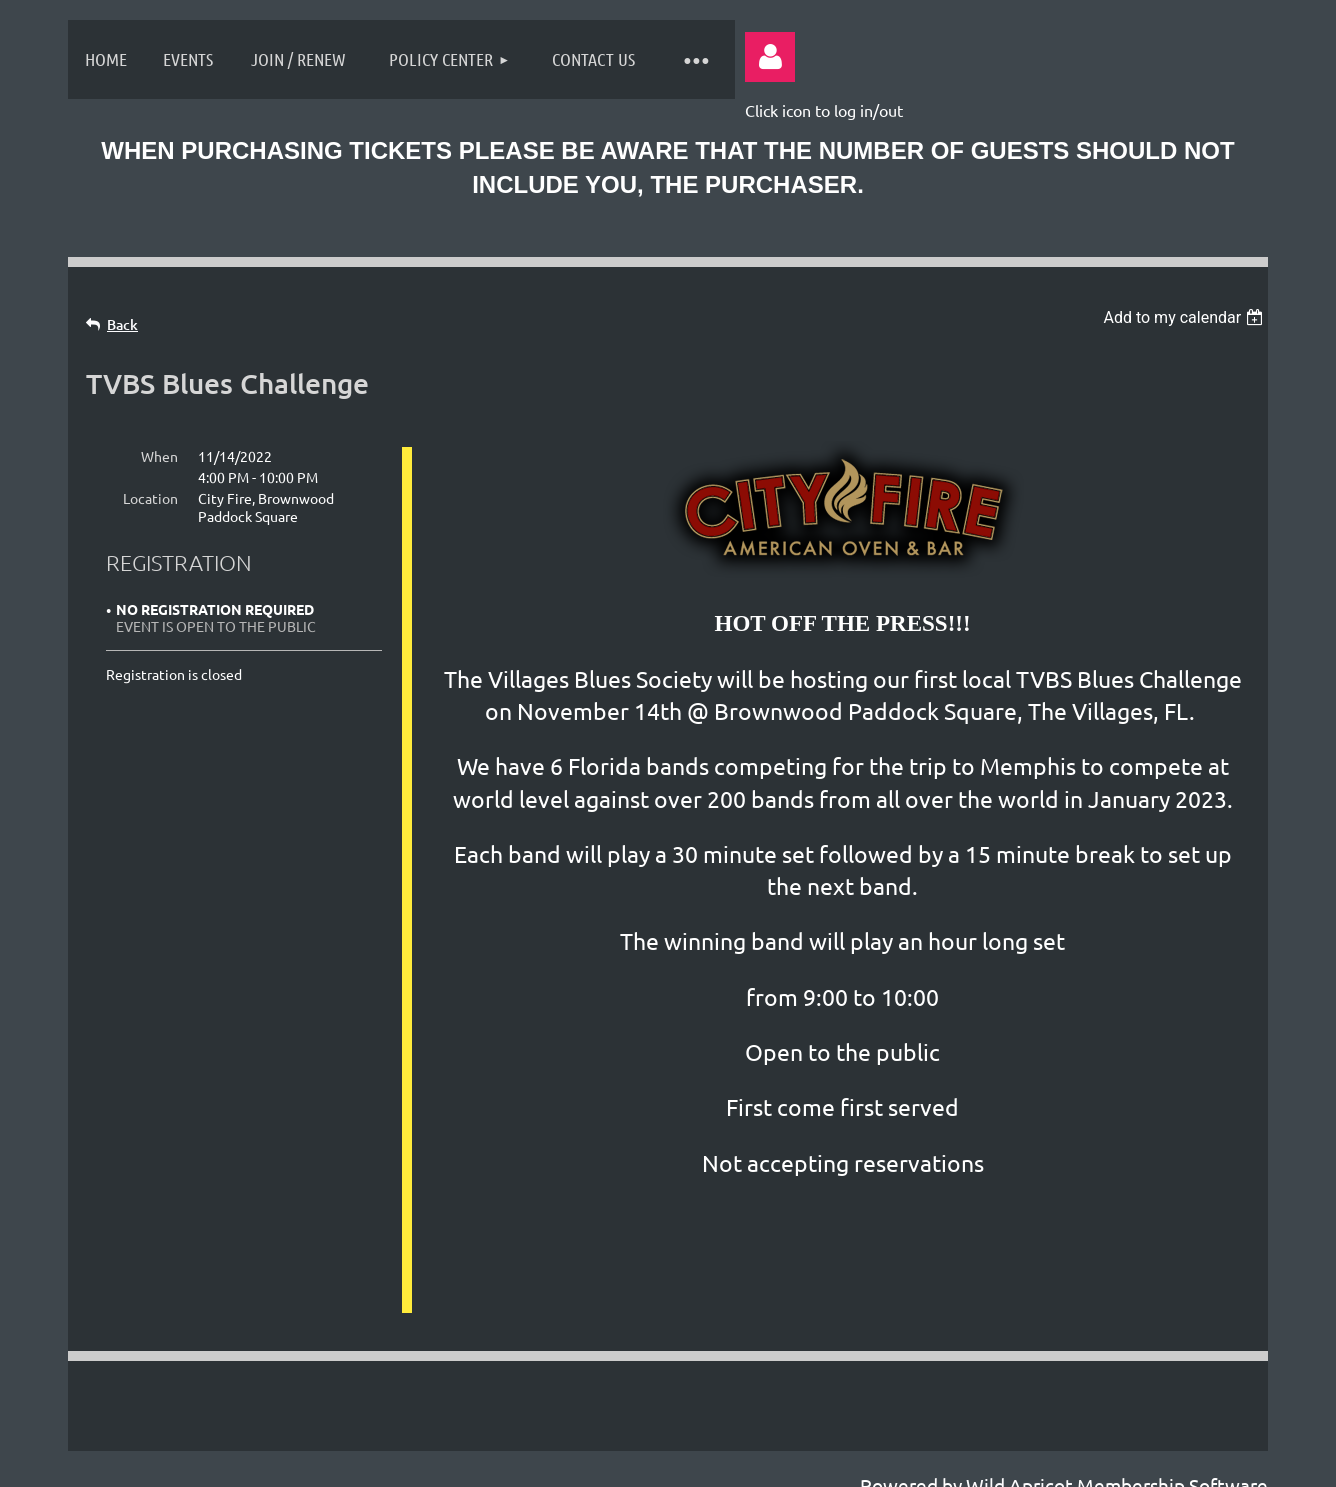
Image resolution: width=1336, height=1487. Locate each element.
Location (150, 498)
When (159, 456)
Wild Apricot (1019, 1461)
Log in (770, 57)
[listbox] (1185, 317)
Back (122, 324)
